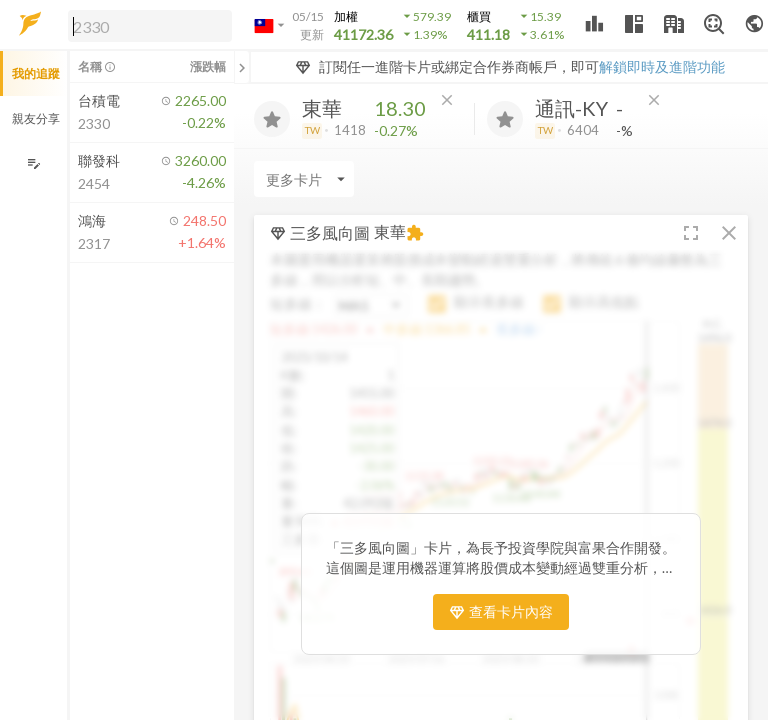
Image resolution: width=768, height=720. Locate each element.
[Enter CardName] (304, 179)
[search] (150, 26)
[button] (146, 25)
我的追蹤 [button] (36, 73)
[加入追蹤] (272, 119)
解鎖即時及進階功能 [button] (662, 66)
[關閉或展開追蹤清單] (242, 67)
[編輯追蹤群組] (33, 163)
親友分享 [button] (36, 118)
